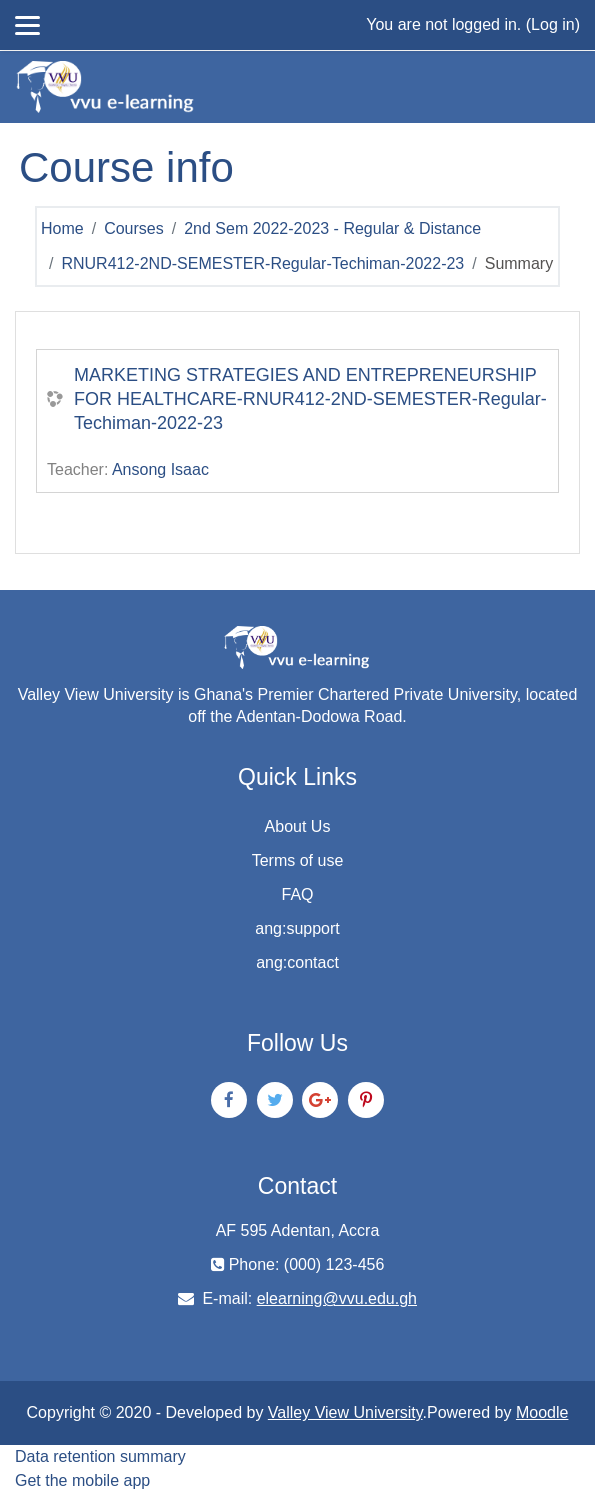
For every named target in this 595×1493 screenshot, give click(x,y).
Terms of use (298, 860)
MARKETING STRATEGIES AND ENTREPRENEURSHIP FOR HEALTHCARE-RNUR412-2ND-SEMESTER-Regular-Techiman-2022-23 (310, 399)
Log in (553, 24)
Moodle (542, 1412)
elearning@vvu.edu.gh (337, 1298)
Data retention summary (100, 1456)
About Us (298, 826)
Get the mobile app (82, 1480)
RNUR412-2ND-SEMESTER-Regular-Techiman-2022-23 (262, 263)
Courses (134, 228)
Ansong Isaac (160, 469)
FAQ (297, 894)
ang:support (297, 928)
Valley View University (345, 1412)
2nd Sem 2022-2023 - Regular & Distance (332, 228)
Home (62, 228)
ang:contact (297, 962)
